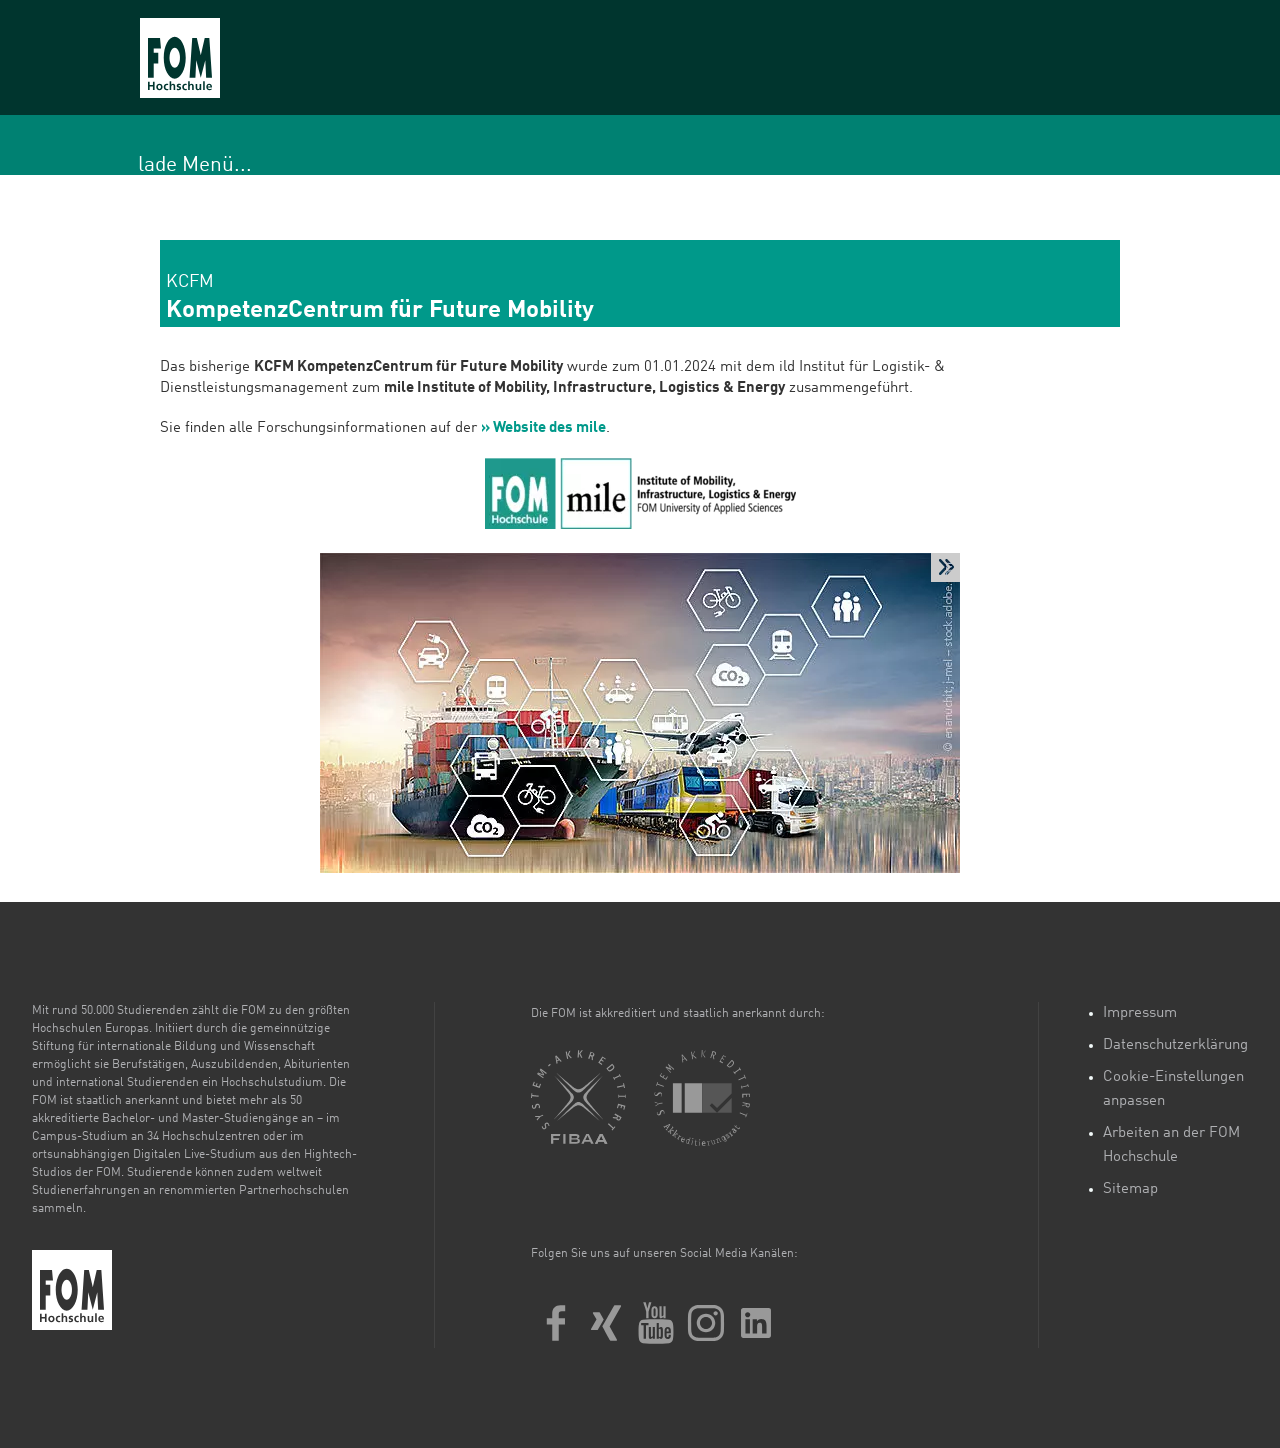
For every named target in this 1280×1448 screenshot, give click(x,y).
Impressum (1140, 1013)
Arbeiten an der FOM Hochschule (1171, 1145)
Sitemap (1130, 1189)
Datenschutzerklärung (1175, 1045)
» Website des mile (543, 428)
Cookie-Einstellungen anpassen (1173, 1089)
